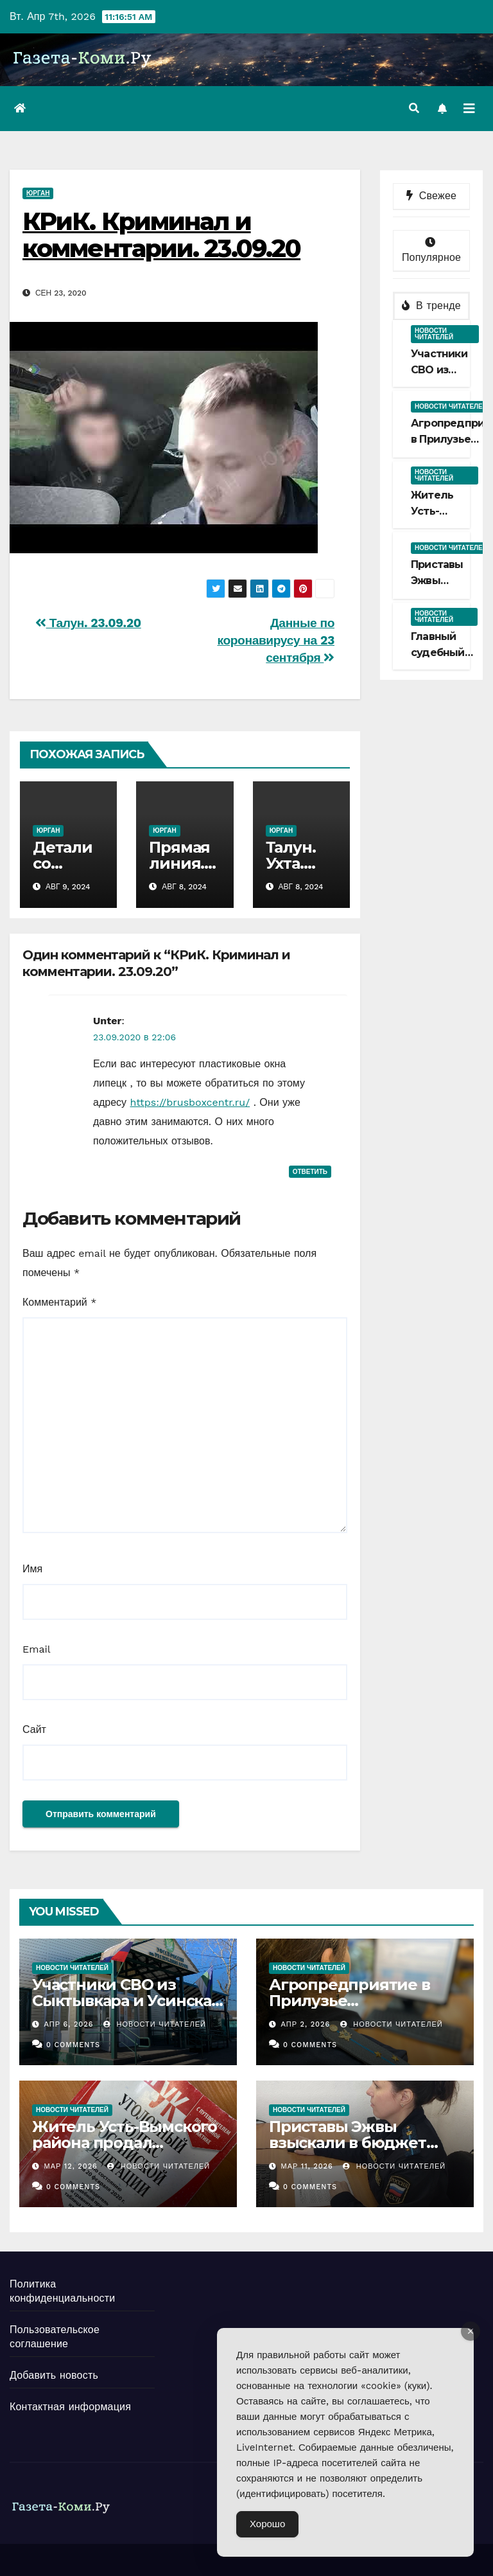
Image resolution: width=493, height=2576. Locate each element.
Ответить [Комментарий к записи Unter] (310, 1171)
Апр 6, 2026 (69, 2024)
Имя (32, 1569)
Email (36, 1649)
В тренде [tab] (431, 305)
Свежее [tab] (431, 196)
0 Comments (73, 2045)
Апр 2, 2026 (306, 2024)
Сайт (34, 1729)
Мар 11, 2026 (307, 2166)
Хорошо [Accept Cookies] (267, 2524)
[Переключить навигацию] (469, 108)
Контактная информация (70, 2407)
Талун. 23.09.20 (88, 623)
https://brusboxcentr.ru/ (190, 1102)
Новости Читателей (154, 2024)
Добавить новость (54, 2375)
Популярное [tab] (431, 250)
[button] (414, 108)
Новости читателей (434, 334)
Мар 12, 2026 (71, 2166)
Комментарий (59, 1302)
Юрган (37, 193)
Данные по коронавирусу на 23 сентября (275, 640)
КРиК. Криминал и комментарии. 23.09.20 (161, 234)
